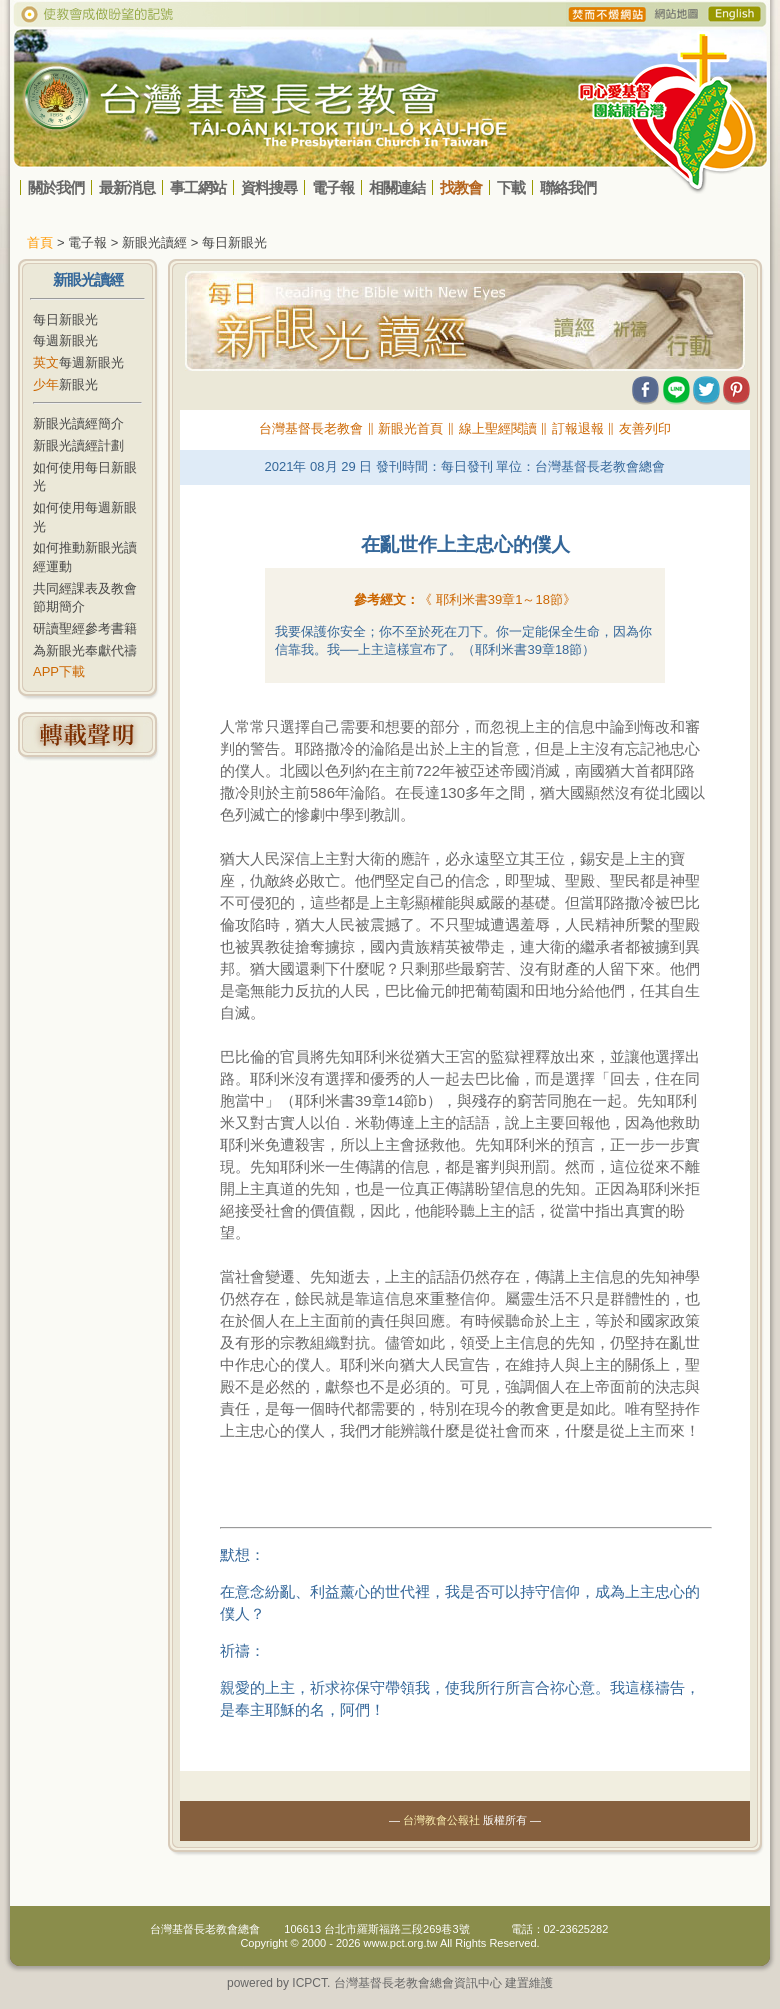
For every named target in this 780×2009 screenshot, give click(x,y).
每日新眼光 (65, 319)
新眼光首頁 (410, 428)
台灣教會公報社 (441, 1820)
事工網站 (198, 187)
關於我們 (56, 187)
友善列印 (645, 428)
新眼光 (65, 384)
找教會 (461, 187)
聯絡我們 (568, 187)
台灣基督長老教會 (311, 428)
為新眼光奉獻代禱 (85, 650)
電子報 (333, 187)
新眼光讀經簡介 (78, 423)
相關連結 (397, 187)
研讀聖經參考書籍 (85, 628)
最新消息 (127, 187)
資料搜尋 (269, 187)
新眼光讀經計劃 (78, 445)
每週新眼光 (65, 340)
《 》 (497, 599)
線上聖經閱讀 (498, 428)
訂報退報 (578, 428)
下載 (511, 187)
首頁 (40, 242)
